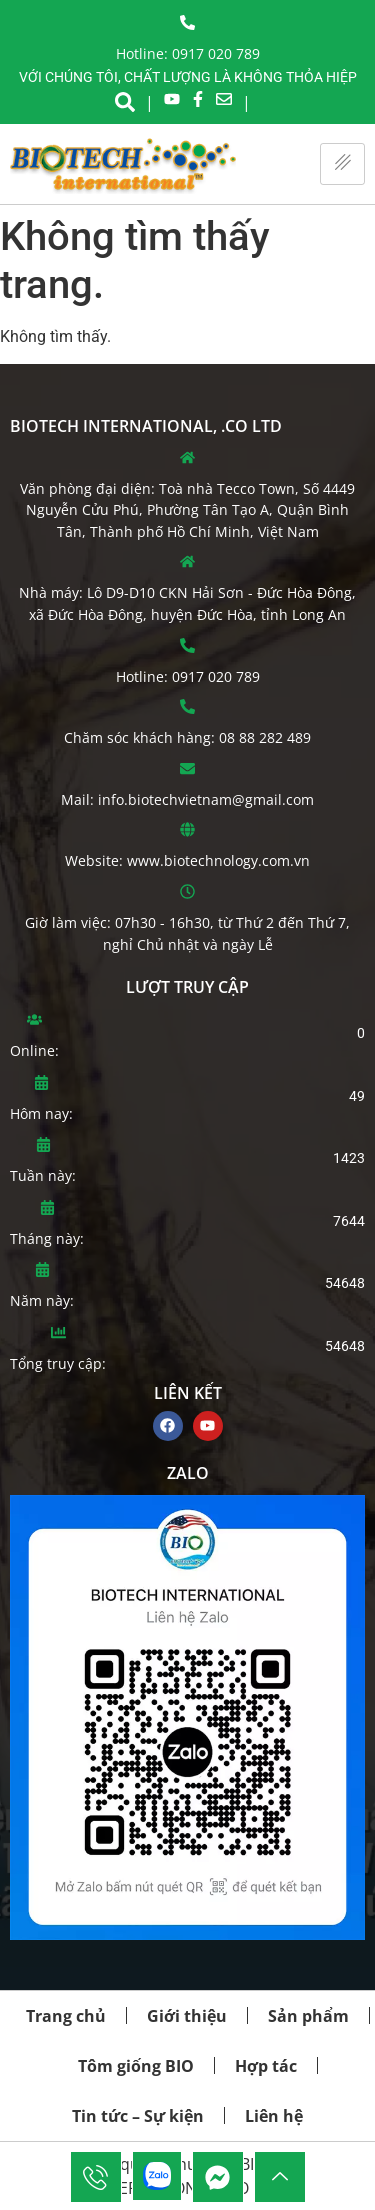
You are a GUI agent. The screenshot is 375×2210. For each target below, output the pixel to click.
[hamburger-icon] (342, 164)
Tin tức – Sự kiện (138, 2116)
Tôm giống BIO (136, 2066)
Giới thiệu (187, 2016)
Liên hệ (274, 2116)
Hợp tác (266, 2066)
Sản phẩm (308, 2016)
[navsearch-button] (125, 100)
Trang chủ (66, 2016)
